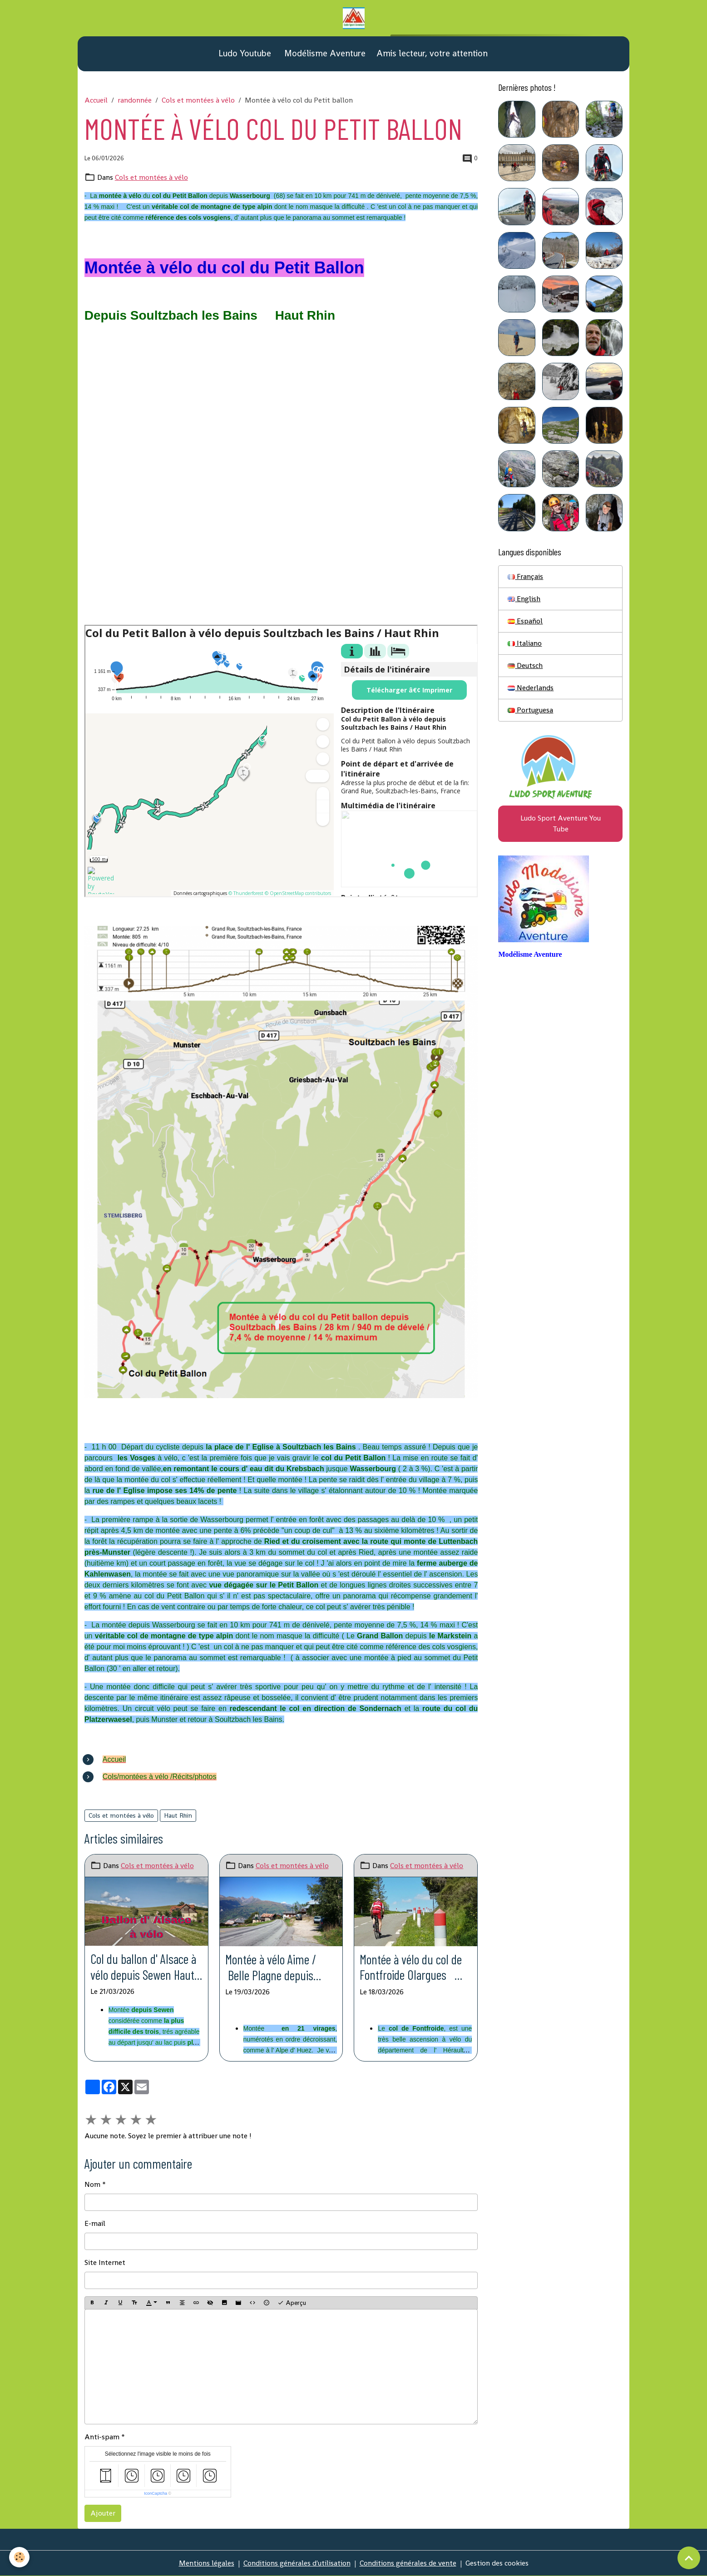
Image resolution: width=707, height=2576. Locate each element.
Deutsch (525, 665)
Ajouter (102, 2513)
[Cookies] (19, 2557)
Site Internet (104, 2262)
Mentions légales (206, 2563)
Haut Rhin (178, 1815)
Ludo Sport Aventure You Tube (560, 823)
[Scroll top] (688, 2557)
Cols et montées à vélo (198, 100)
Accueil (96, 100)
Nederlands (531, 687)
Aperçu (291, 2303)
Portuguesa (530, 710)
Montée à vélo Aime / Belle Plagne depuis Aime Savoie (270, 1967)
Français (525, 576)
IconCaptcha (155, 2493)
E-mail (94, 2223)
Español (525, 621)
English (524, 598)
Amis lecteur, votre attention (432, 53)
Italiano (525, 643)
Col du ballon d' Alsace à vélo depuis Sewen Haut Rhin (143, 1967)
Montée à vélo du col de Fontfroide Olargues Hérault (411, 1967)
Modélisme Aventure (324, 53)
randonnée (135, 100)
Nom (92, 2184)
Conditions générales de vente (408, 2563)
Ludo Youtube (243, 53)
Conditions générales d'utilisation (297, 2563)
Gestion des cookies (497, 2563)
